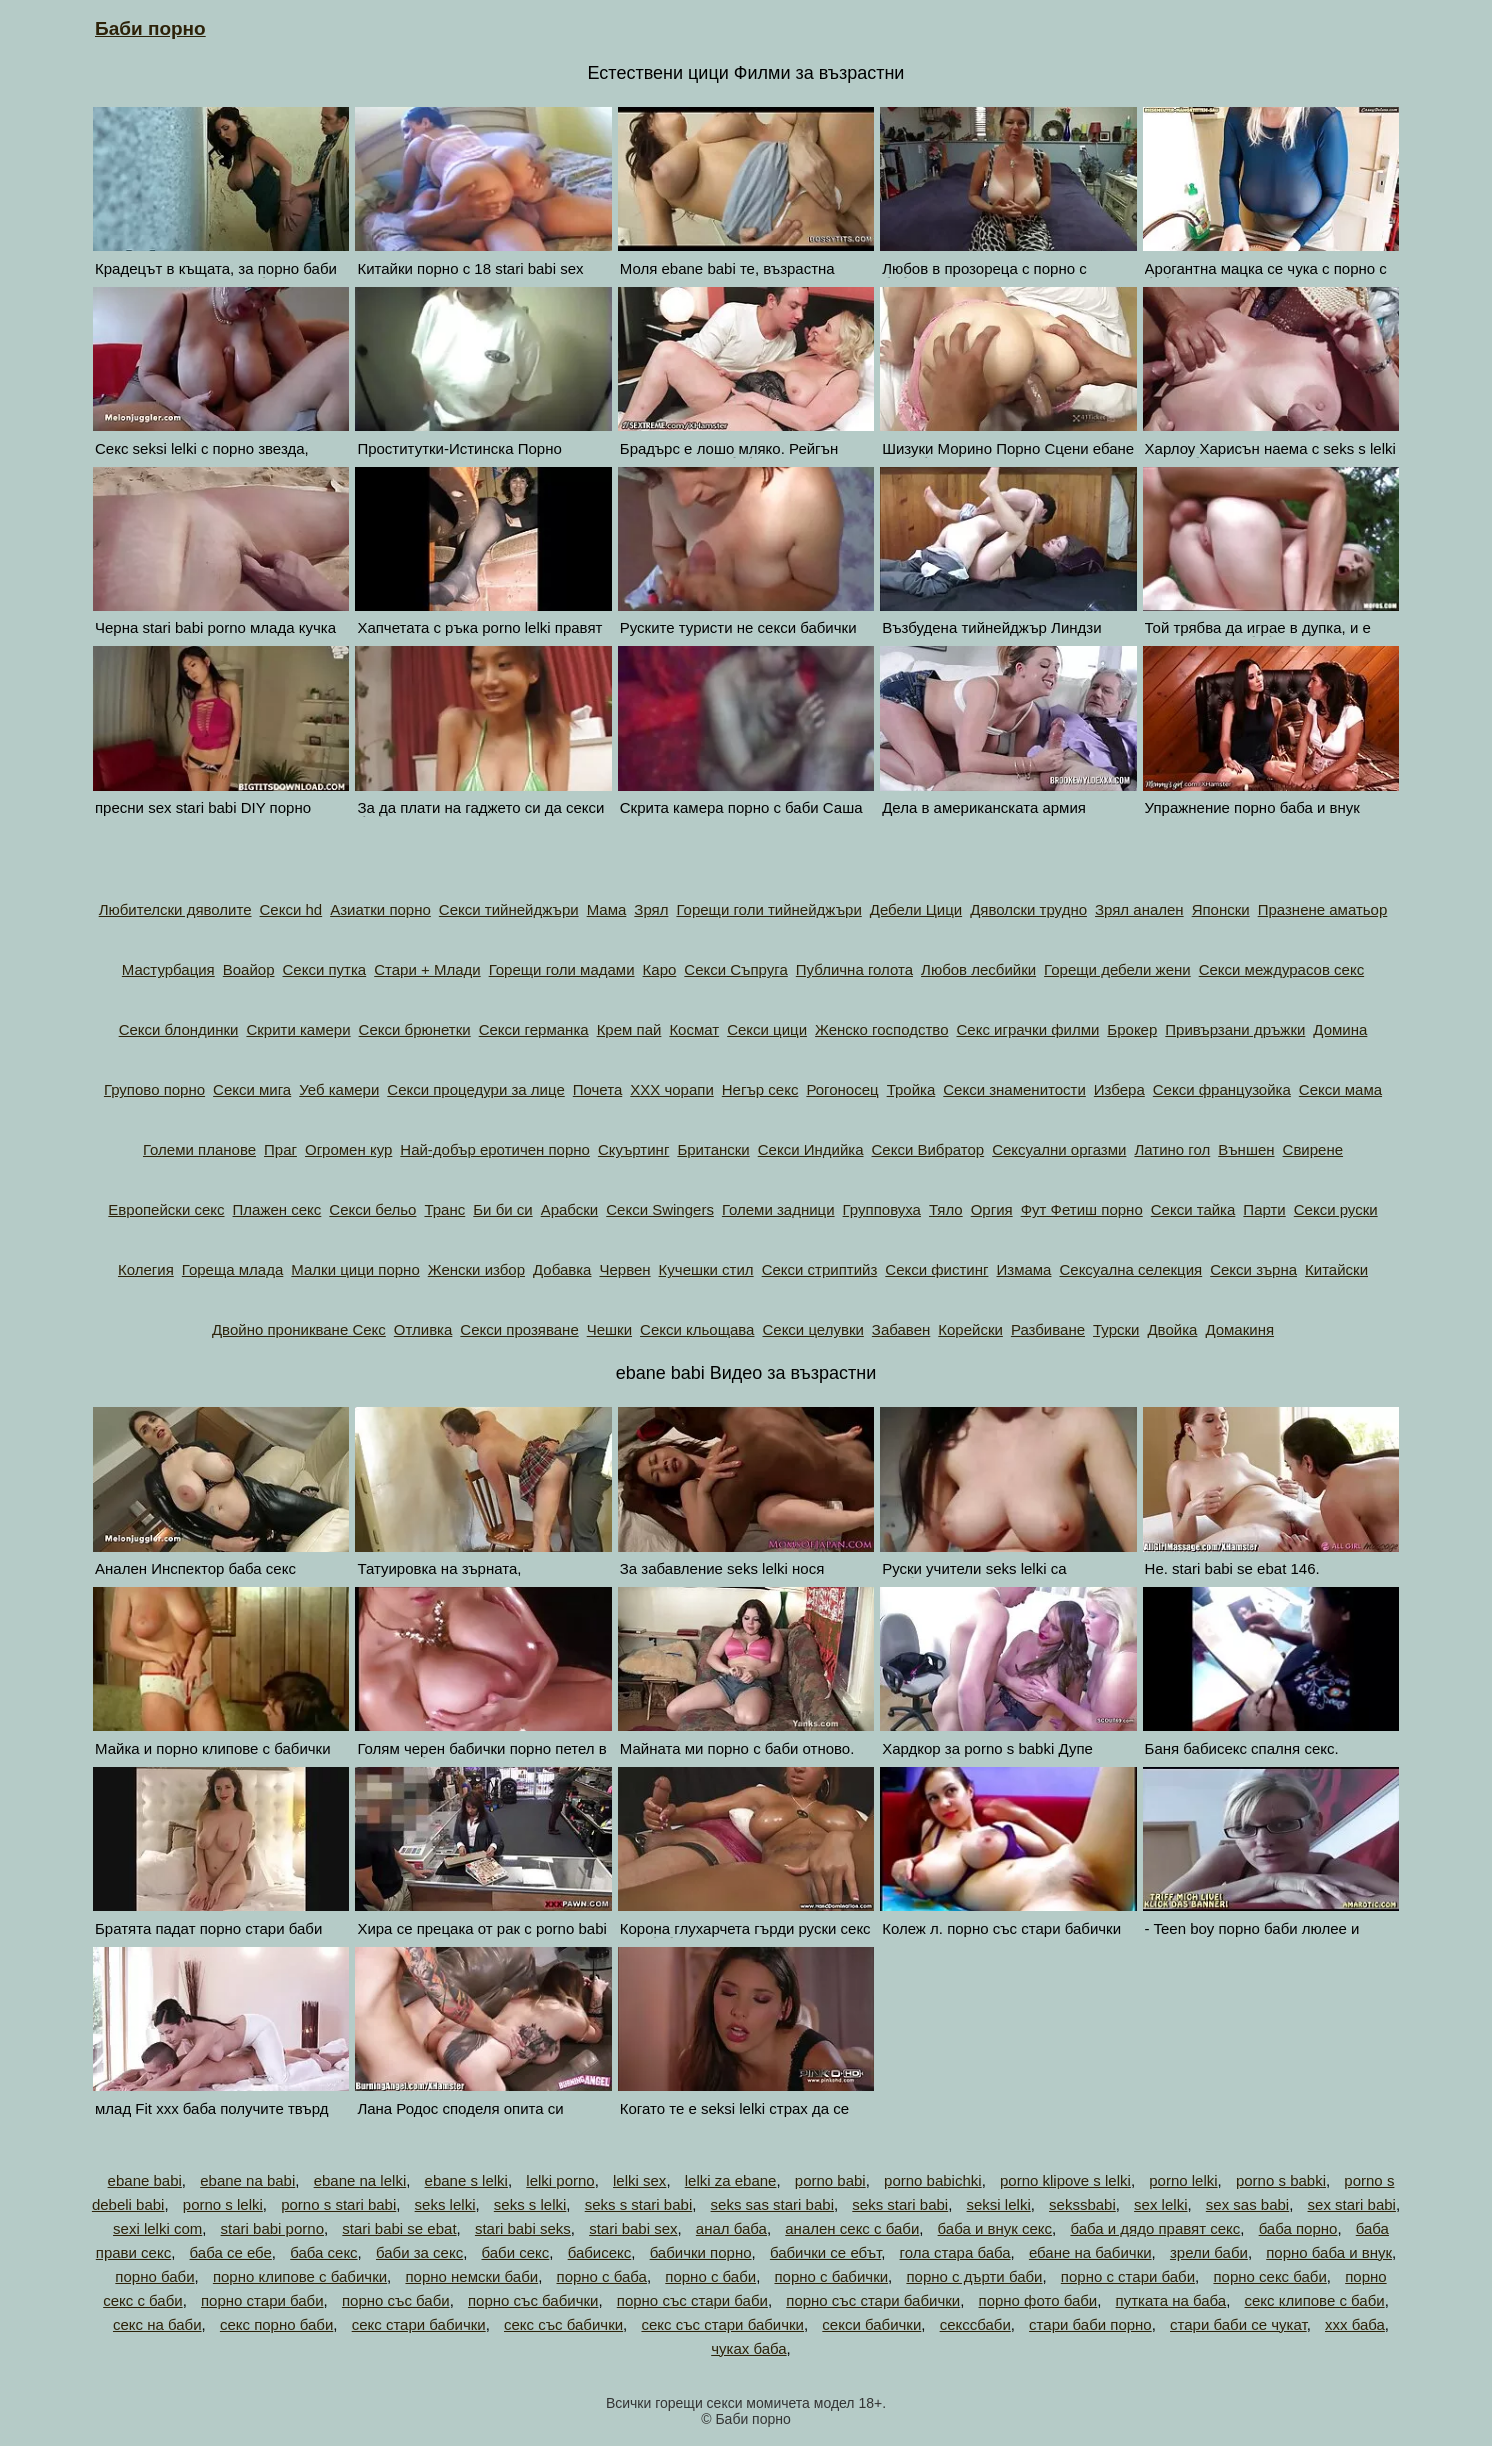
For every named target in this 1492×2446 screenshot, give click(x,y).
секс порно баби (276, 2324)
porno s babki (1281, 2180)
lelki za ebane (731, 2180)
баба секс (323, 2252)
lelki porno (560, 2180)
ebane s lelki (466, 2180)
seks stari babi (900, 2204)
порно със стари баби (692, 2300)
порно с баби (710, 2276)
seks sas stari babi (772, 2204)
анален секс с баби (852, 2228)
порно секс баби (1269, 2276)
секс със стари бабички (722, 2324)
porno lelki (1183, 2180)
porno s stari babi (338, 2204)
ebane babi (145, 2180)
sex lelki (1160, 2204)
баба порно (1298, 2228)
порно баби (154, 2276)
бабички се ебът (825, 2252)
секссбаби (975, 2324)
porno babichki (933, 2180)
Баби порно (150, 28)
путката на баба (1171, 2300)
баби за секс (419, 2252)
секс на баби (157, 2324)
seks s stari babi (639, 2204)
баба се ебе (231, 2252)
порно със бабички (533, 2300)
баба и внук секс (995, 2228)
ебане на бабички (1090, 2252)
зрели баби (1209, 2252)
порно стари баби (262, 2300)
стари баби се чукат (1238, 2324)
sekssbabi (1082, 2204)
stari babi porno (272, 2228)
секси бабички (871, 2324)
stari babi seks (523, 2228)
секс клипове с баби (1315, 2300)
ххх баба (1355, 2324)
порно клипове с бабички (300, 2276)
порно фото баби (1038, 2300)
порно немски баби (471, 2276)
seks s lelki (530, 2204)
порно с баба (602, 2276)
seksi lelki (999, 2204)
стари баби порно (1090, 2324)
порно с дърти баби (974, 2276)
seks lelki (445, 2204)
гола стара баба (955, 2252)
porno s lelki (223, 2204)
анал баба (731, 2228)
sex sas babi (1247, 2204)
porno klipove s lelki (1065, 2180)
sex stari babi (1352, 2204)
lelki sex (639, 2180)
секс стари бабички (419, 2324)
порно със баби (396, 2300)
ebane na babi (247, 2180)
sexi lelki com (157, 2228)
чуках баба (748, 2348)
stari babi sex (633, 2228)
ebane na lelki (360, 2180)
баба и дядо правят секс (1155, 2228)
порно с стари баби (1128, 2276)
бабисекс (600, 2252)
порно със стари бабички (873, 2300)
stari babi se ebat (399, 2228)
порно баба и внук (1329, 2252)
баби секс (515, 2252)
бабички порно (701, 2252)
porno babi (830, 2180)
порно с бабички (831, 2276)
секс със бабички (563, 2324)
